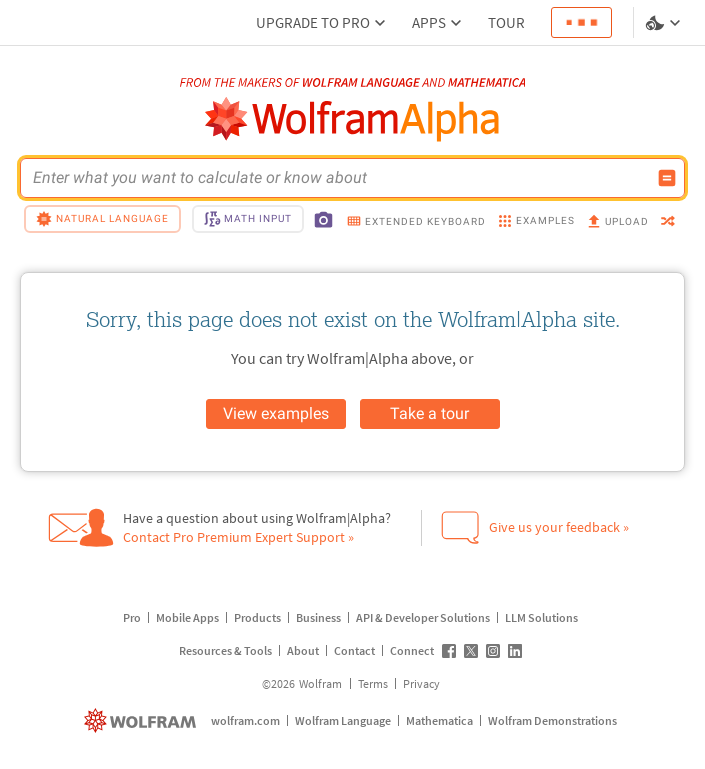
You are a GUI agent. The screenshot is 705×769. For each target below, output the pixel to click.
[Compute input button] (667, 178)
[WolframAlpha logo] (352, 119)
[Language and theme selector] (665, 23)
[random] (668, 222)
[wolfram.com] (142, 720)
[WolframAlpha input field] (339, 178)
